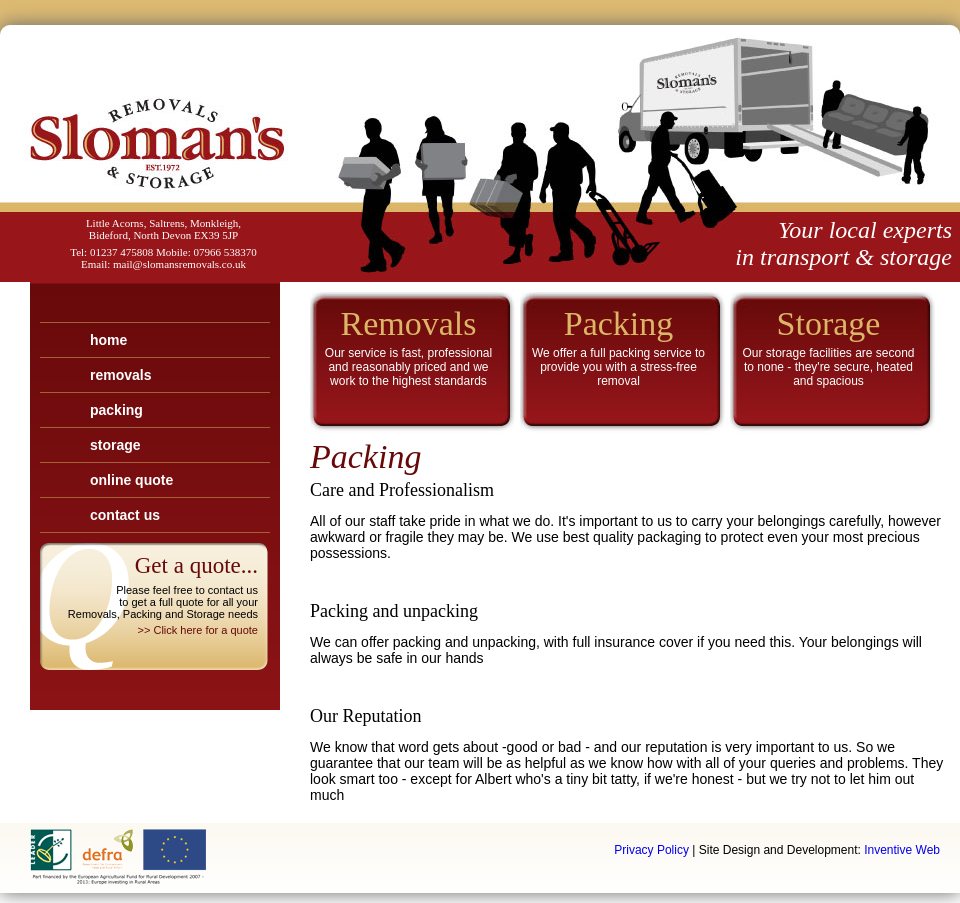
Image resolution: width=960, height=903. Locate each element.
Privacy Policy (651, 850)
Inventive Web (902, 850)
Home (108, 340)
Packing (116, 410)
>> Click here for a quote (198, 630)
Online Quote (131, 480)
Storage (115, 445)
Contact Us (125, 515)
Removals (120, 375)
